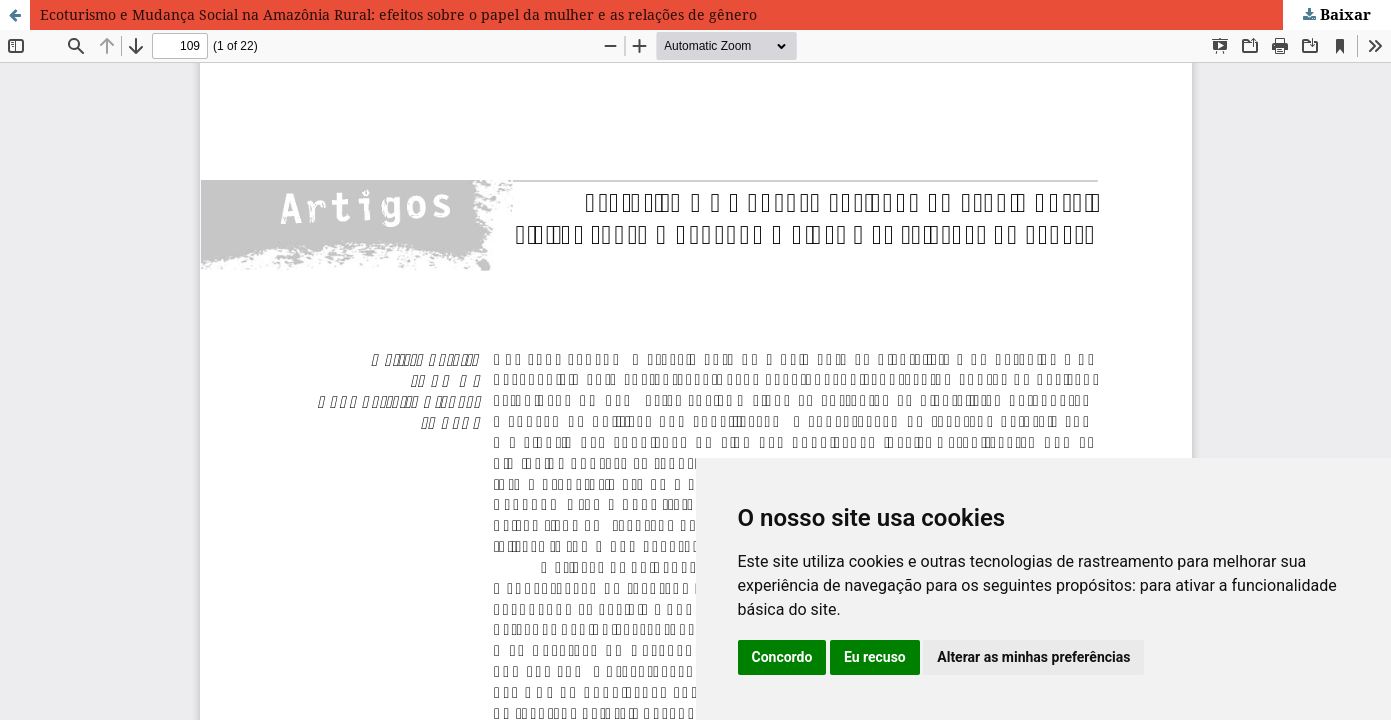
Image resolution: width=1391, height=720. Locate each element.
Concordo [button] (782, 657)
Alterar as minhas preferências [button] (1033, 657)
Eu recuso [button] (875, 657)
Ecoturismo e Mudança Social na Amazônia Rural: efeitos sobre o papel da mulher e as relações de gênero (398, 14)
